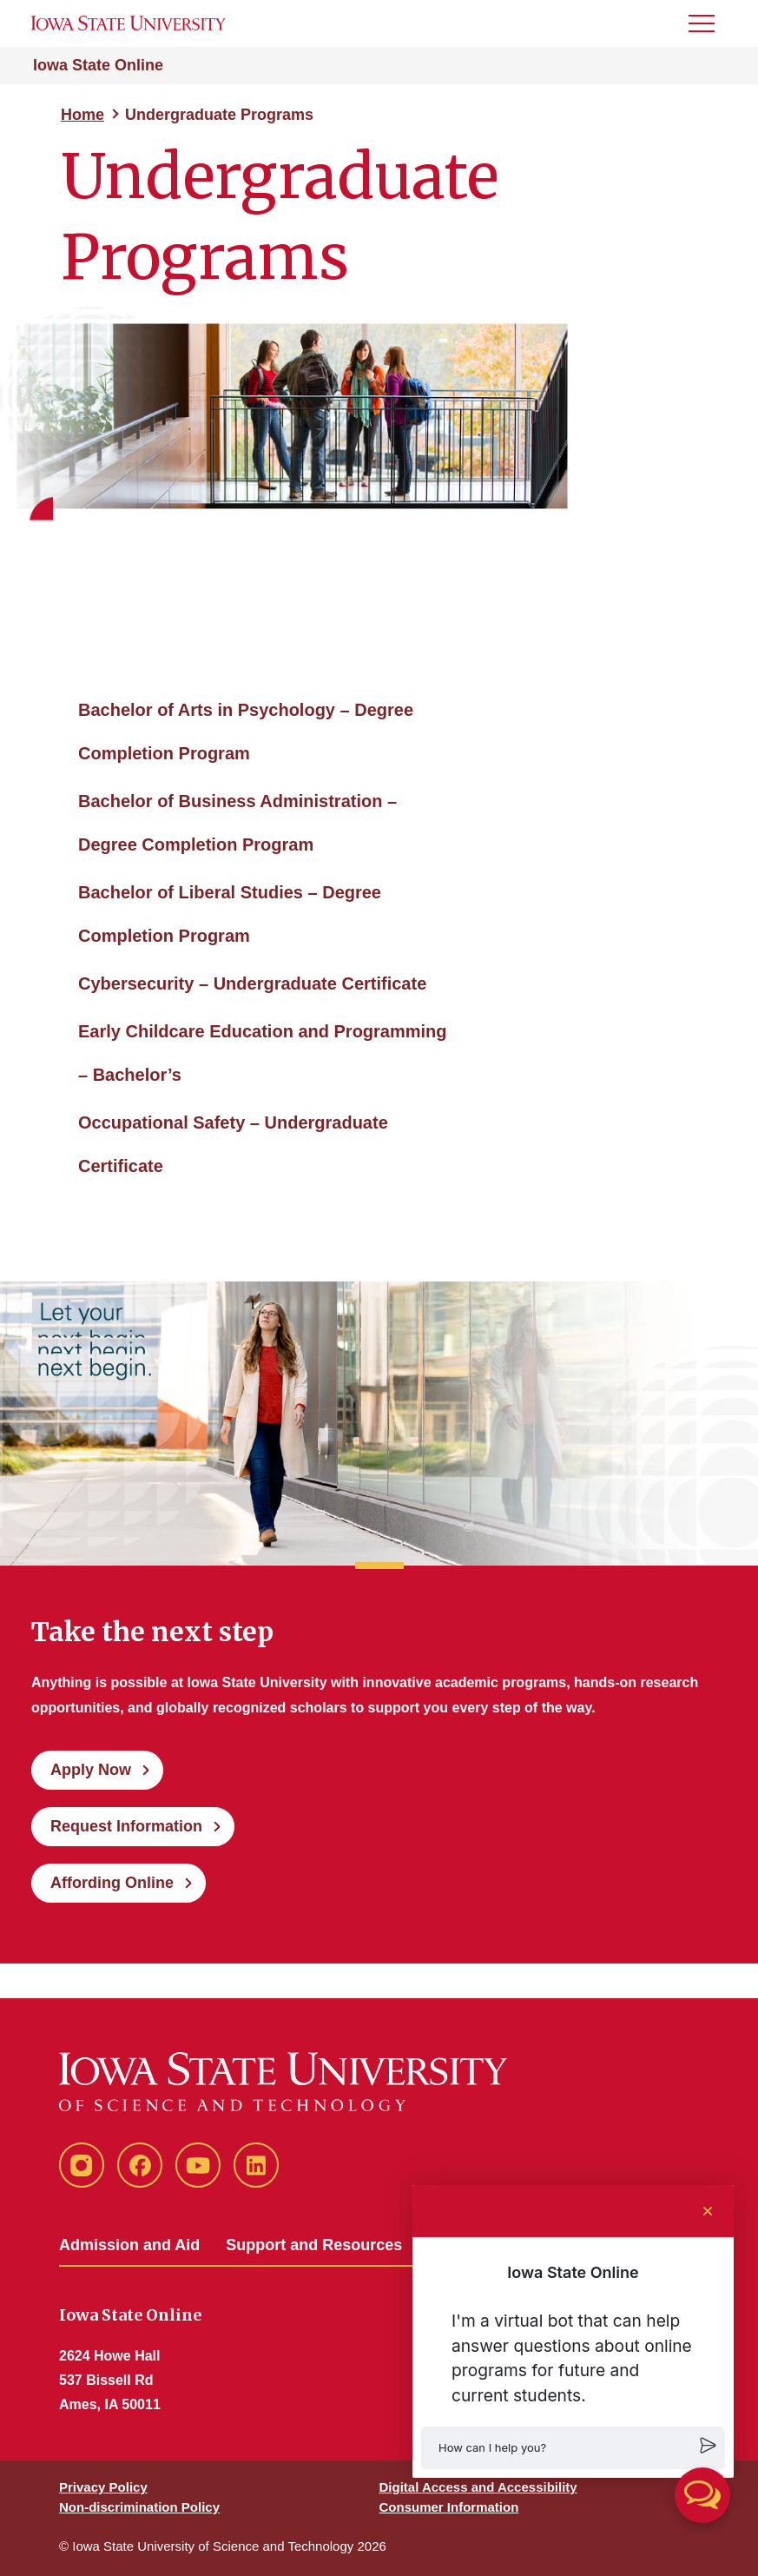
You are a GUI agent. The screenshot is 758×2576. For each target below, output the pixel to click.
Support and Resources (314, 2245)
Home (82, 114)
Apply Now (90, 1769)
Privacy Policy (103, 2487)
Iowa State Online (98, 65)
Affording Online (112, 1882)
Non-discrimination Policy (139, 2507)
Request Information (126, 1826)
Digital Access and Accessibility (478, 2487)
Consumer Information (449, 2507)
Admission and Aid (129, 2245)
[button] (573, 2448)
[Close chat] (707, 2211)
